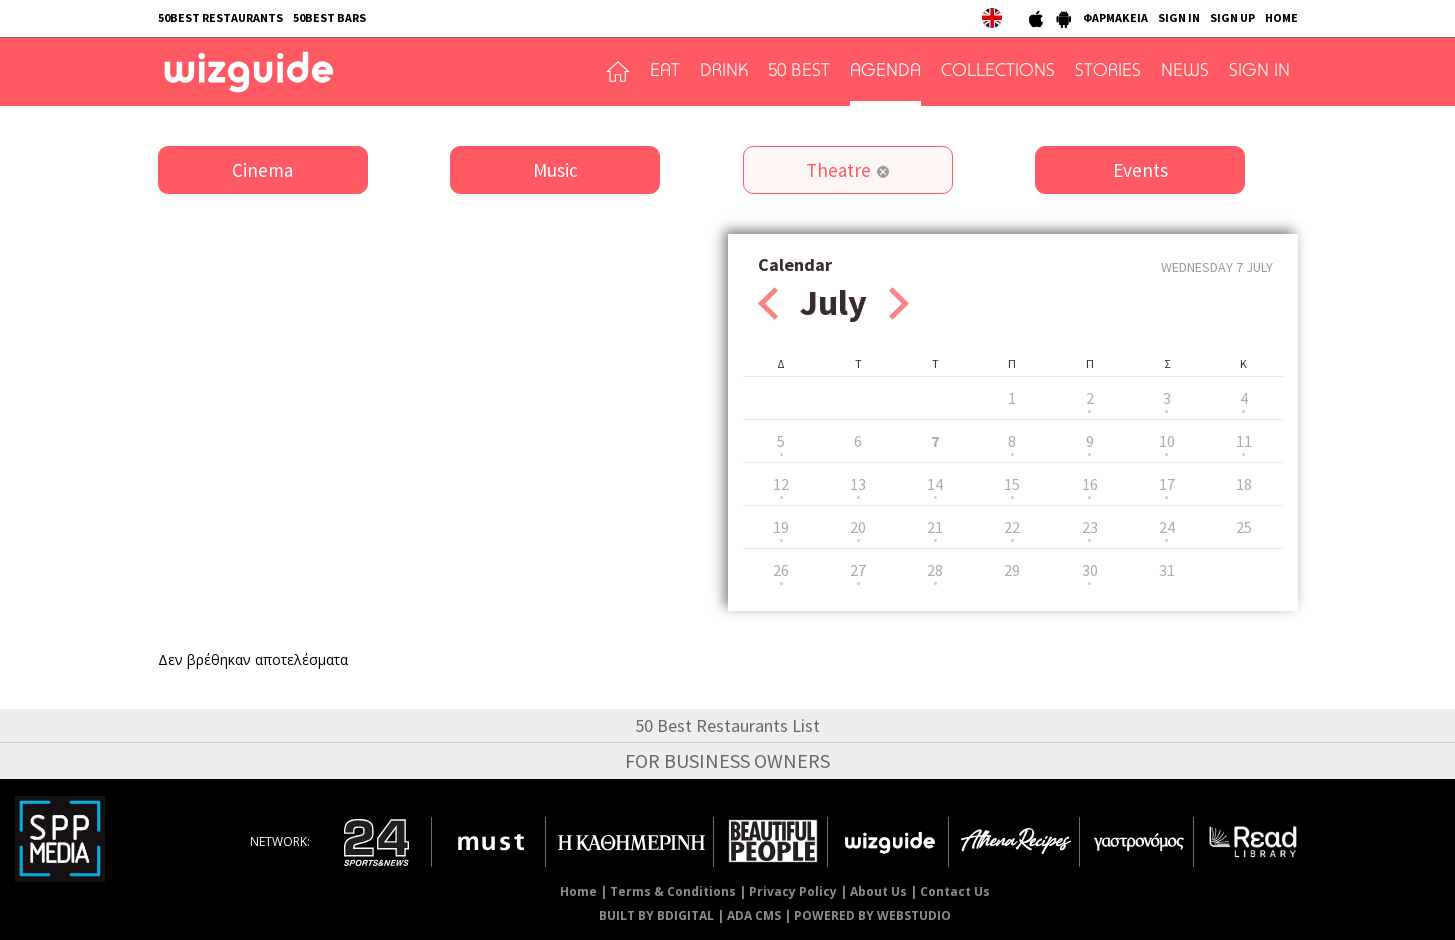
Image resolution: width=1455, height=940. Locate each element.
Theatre (838, 170)
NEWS (1185, 72)
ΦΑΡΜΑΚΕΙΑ (1115, 17)
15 (1012, 484)
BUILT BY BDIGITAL (656, 915)
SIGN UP (1232, 17)
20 (858, 527)
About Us (878, 891)
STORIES (1108, 72)
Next (899, 303)
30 (1090, 570)
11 (1244, 441)
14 (935, 484)
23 (1090, 527)
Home (578, 891)
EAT (665, 72)
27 (858, 570)
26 (781, 570)
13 (858, 484)
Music (555, 170)
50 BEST (799, 72)
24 (1167, 527)
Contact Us (955, 891)
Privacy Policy (793, 891)
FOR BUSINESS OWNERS (727, 760)
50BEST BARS (329, 17)
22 (1012, 527)
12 (781, 484)
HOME (1281, 17)
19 (781, 527)
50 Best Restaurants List (727, 725)
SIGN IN (1179, 17)
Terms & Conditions (673, 891)
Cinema (262, 170)
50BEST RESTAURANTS (220, 17)
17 (1167, 484)
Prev (768, 303)
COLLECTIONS (998, 72)
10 (1167, 441)
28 (935, 570)
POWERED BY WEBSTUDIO (872, 915)
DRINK (724, 72)
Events (1140, 170)
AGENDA (885, 72)
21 (935, 527)
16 (1090, 484)
